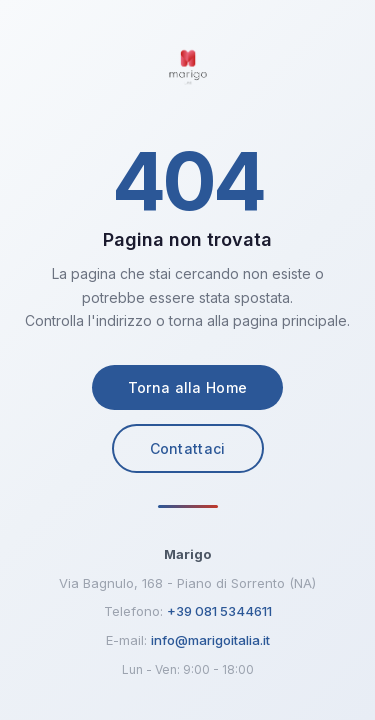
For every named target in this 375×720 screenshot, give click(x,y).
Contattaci (188, 448)
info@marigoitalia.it (210, 640)
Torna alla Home (188, 387)
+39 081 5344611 (219, 611)
